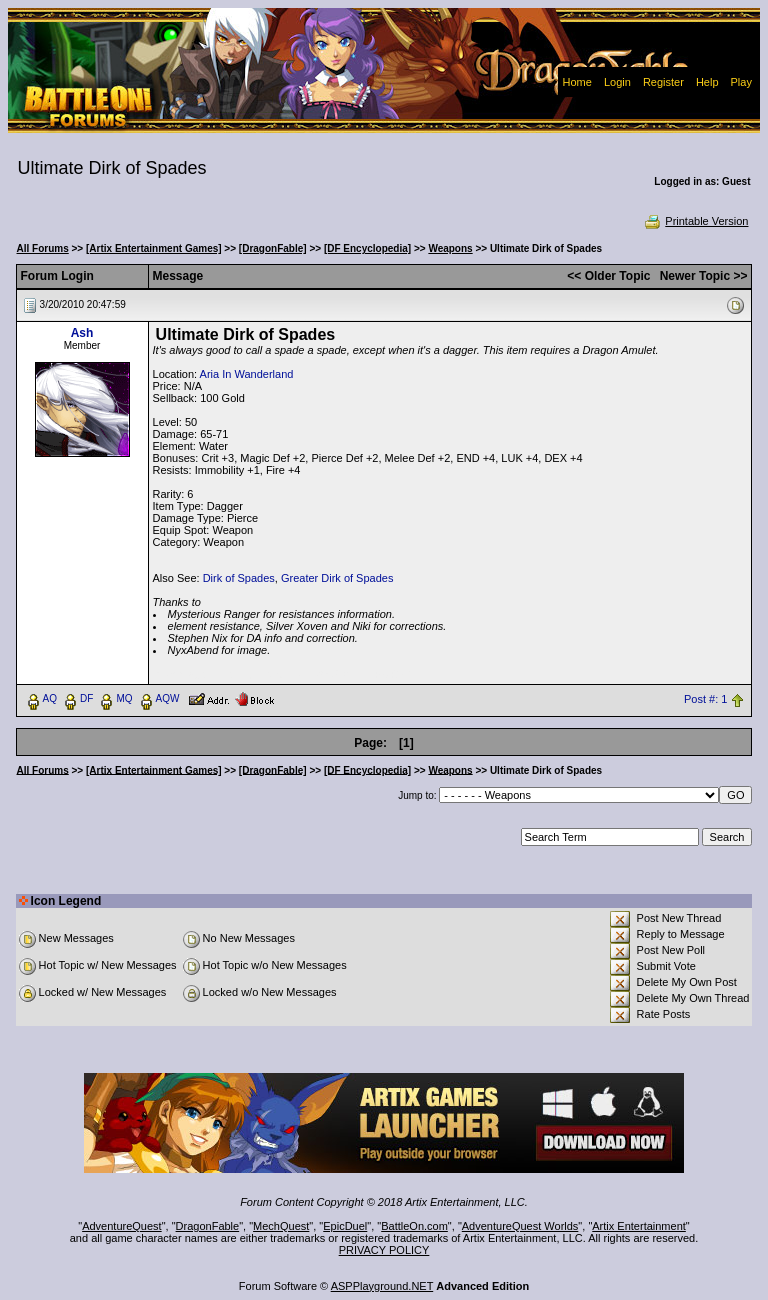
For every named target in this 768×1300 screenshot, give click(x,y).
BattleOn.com (414, 1226)
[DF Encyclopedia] (367, 248)
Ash (82, 333)
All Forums (43, 248)
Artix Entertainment (639, 1226)
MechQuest (281, 1226)
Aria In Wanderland (247, 374)
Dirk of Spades (239, 578)
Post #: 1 (705, 699)
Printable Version (695, 221)
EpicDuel (345, 1226)
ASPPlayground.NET (382, 1286)
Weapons (450, 248)
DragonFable (208, 1226)
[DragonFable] (273, 248)
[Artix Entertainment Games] (154, 248)
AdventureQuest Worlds (520, 1226)
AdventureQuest (122, 1226)
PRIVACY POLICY (384, 1250)
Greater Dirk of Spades (337, 578)
